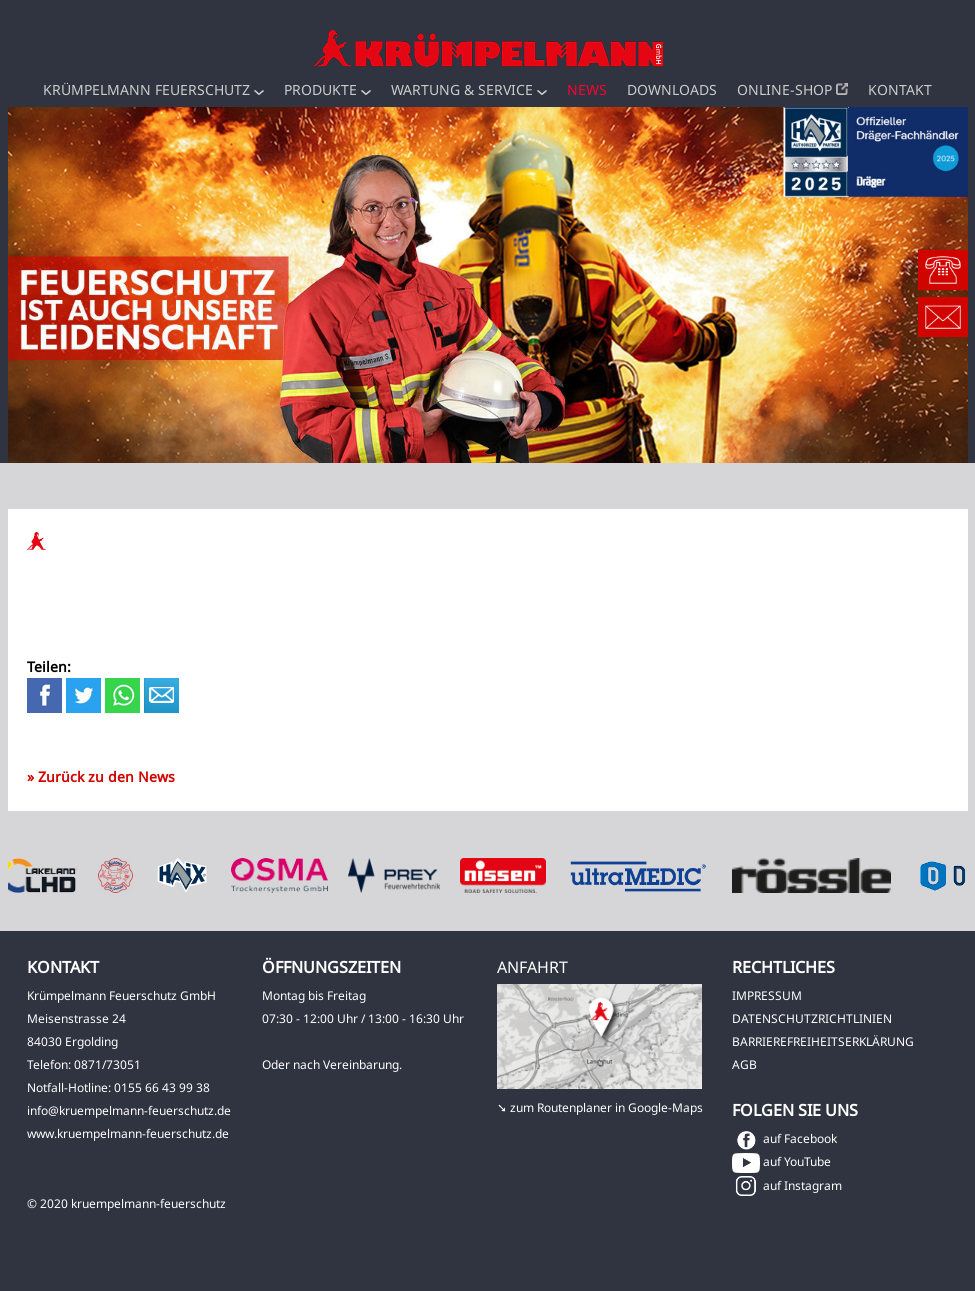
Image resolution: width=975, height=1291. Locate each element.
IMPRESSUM (767, 995)
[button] (259, 92)
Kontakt (900, 89)
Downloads (672, 89)
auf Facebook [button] (784, 1138)
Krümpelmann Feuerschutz (153, 89)
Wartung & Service (469, 89)
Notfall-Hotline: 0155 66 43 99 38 (118, 1087)
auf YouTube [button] (781, 1161)
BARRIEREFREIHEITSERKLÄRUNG (823, 1041)
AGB (744, 1064)
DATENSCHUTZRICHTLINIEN (812, 1018)
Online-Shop (792, 89)
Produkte (327, 89)
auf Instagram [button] (787, 1185)
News (587, 89)
